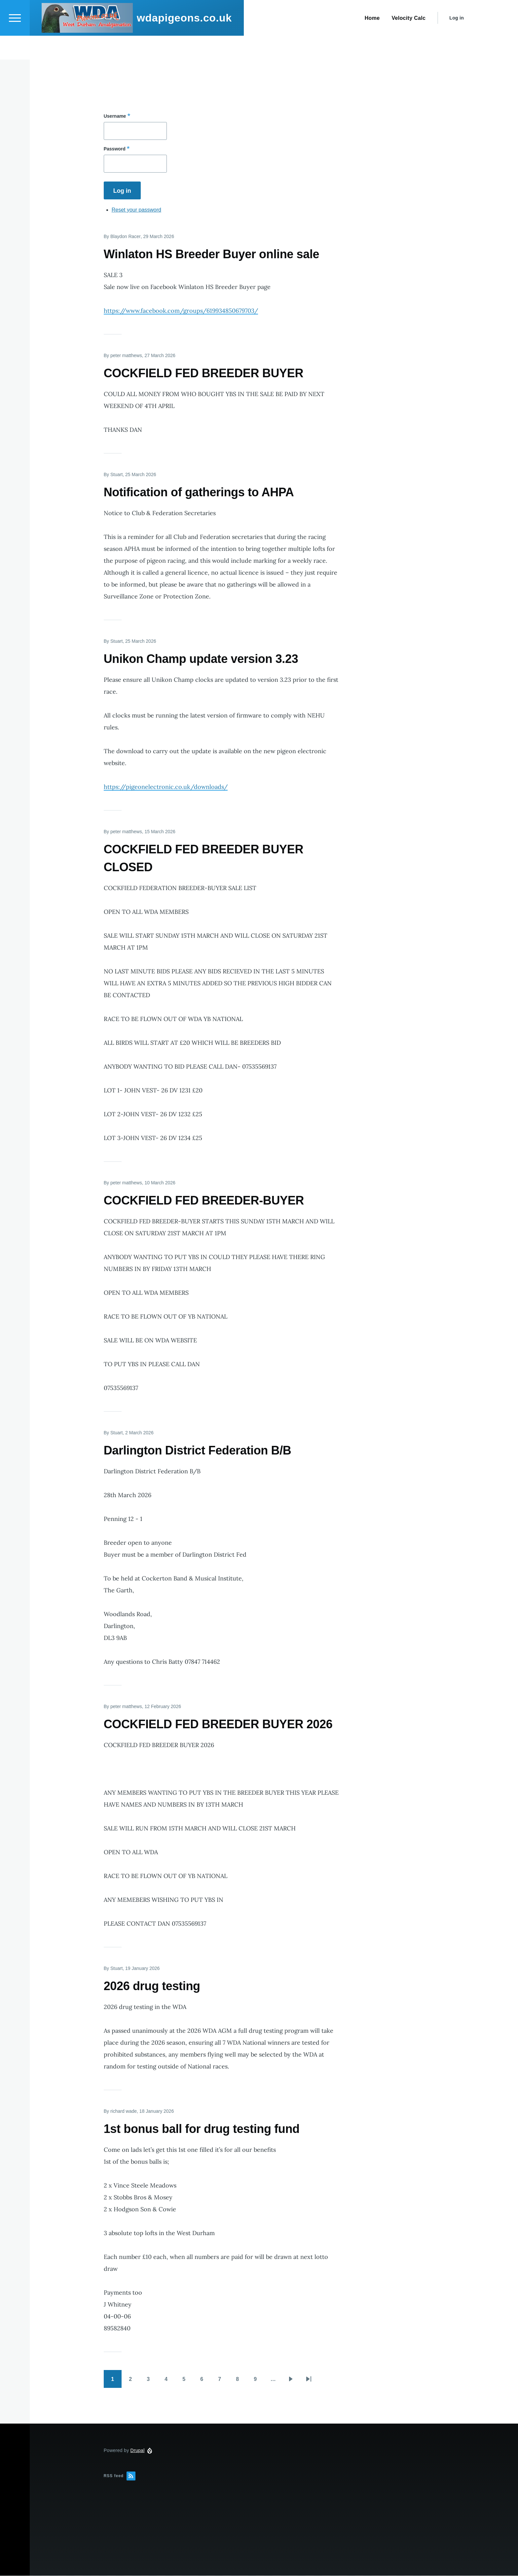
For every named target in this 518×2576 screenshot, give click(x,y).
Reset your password (136, 210)
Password (115, 149)
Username (115, 116)
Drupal (137, 2450)
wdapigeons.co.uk (184, 42)
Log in (456, 41)
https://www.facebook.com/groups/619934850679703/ (181, 311)
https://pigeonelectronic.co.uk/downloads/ (166, 787)
